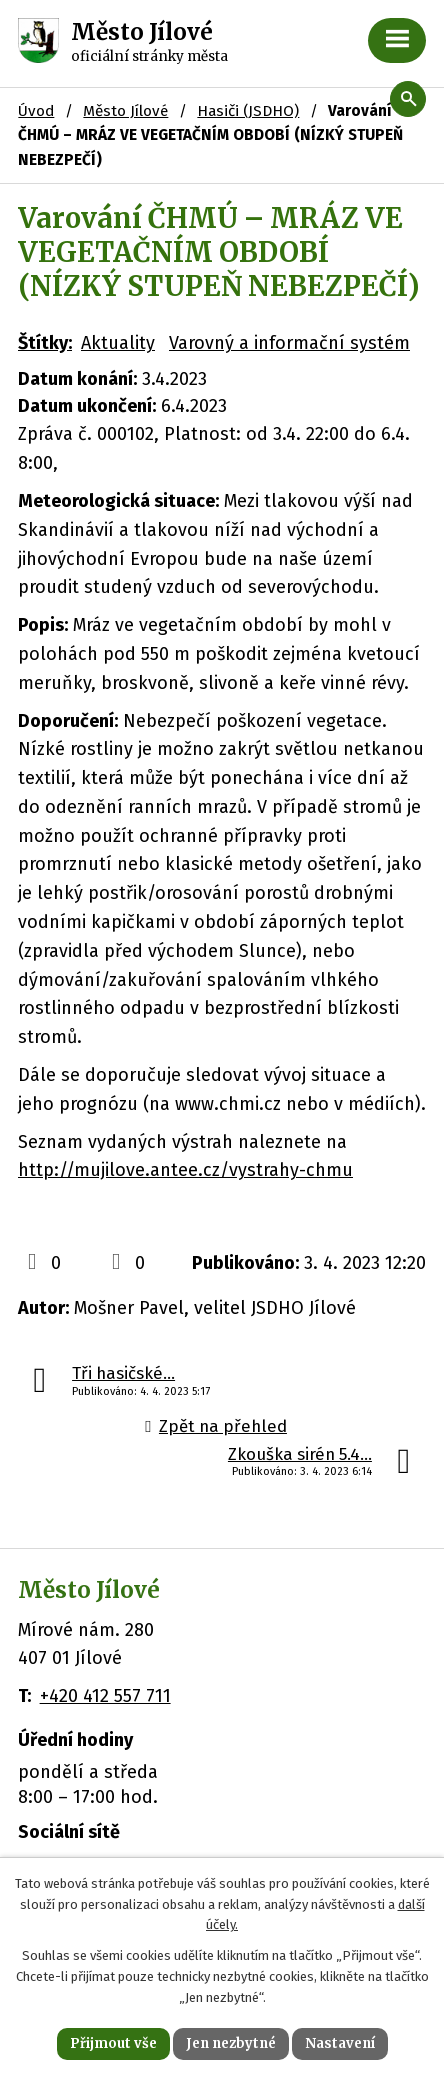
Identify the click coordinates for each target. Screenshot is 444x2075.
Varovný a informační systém (289, 343)
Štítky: (45, 343)
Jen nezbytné (231, 2043)
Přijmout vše (113, 2043)
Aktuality (118, 343)
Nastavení (340, 2043)
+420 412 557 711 (105, 1696)
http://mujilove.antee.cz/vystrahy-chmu (185, 1170)
